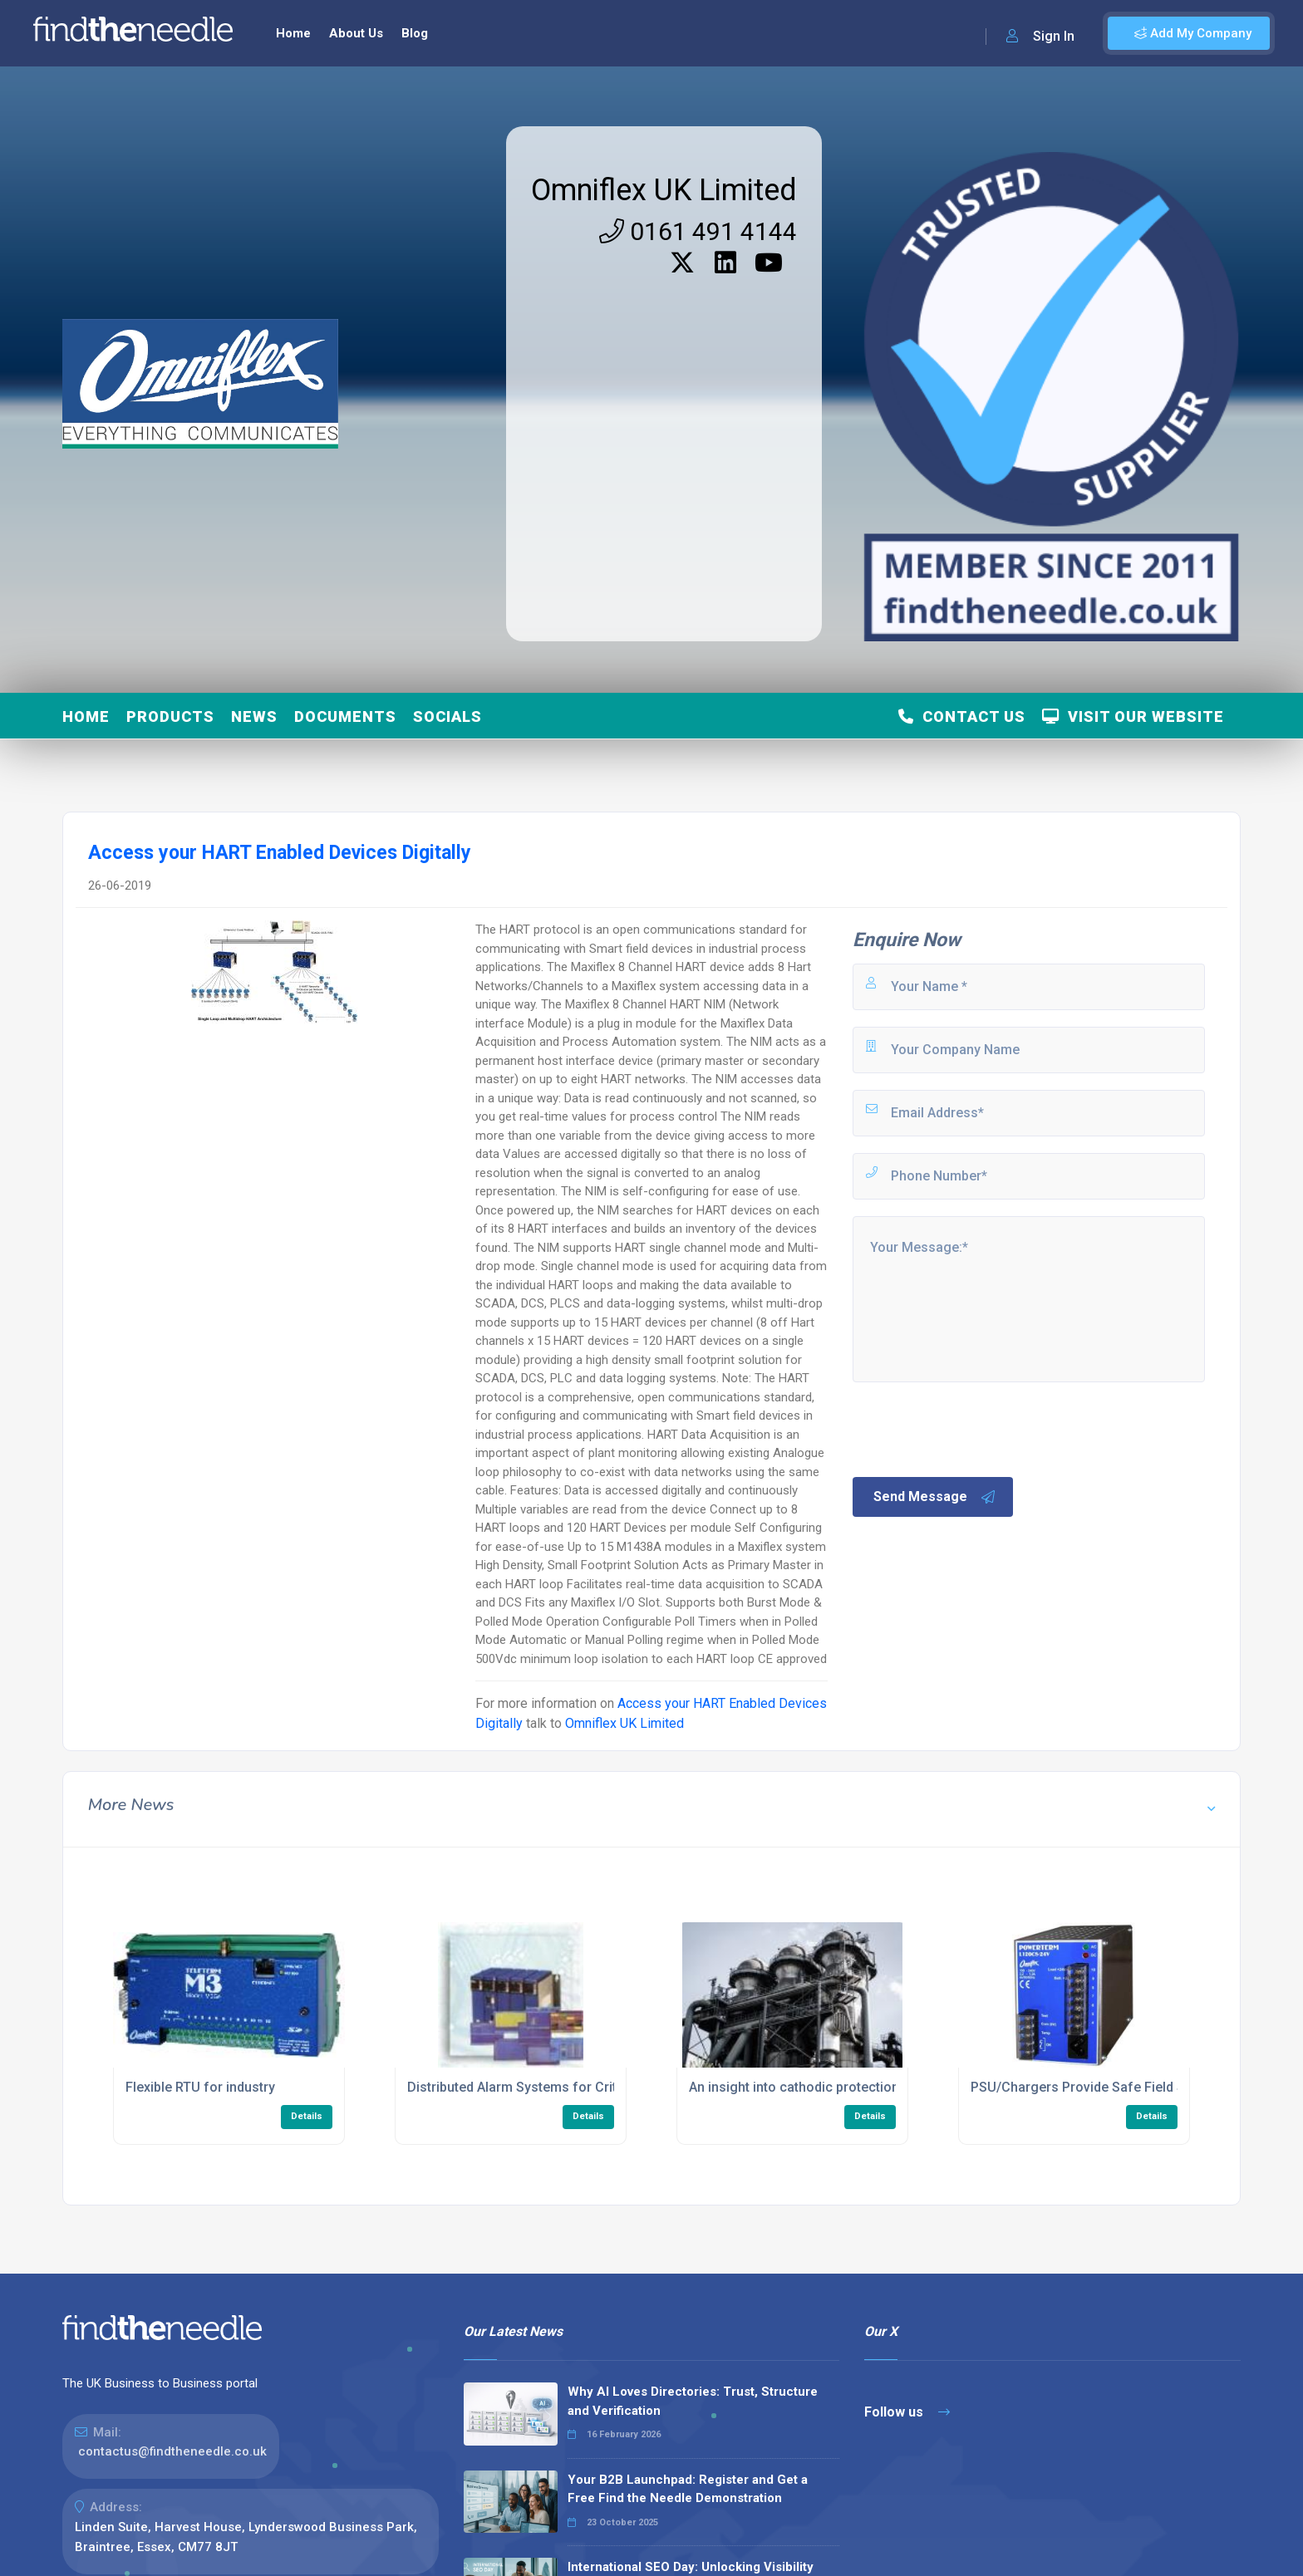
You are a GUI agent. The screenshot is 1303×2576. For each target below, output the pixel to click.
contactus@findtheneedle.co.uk (172, 2451)
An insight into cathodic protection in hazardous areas (854, 2087)
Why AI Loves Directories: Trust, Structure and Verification (693, 2401)
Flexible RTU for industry (200, 2087)
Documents (345, 716)
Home (293, 33)
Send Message (934, 1497)
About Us (356, 33)
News (254, 716)
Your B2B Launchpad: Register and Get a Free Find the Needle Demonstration (688, 2489)
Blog (414, 33)
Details (306, 2116)
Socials (447, 716)
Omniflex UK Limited (664, 190)
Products (170, 716)
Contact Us (961, 716)
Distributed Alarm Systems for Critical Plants (543, 2087)
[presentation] (976, 1428)
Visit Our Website (1133, 716)
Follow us (907, 2412)
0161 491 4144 (698, 231)
